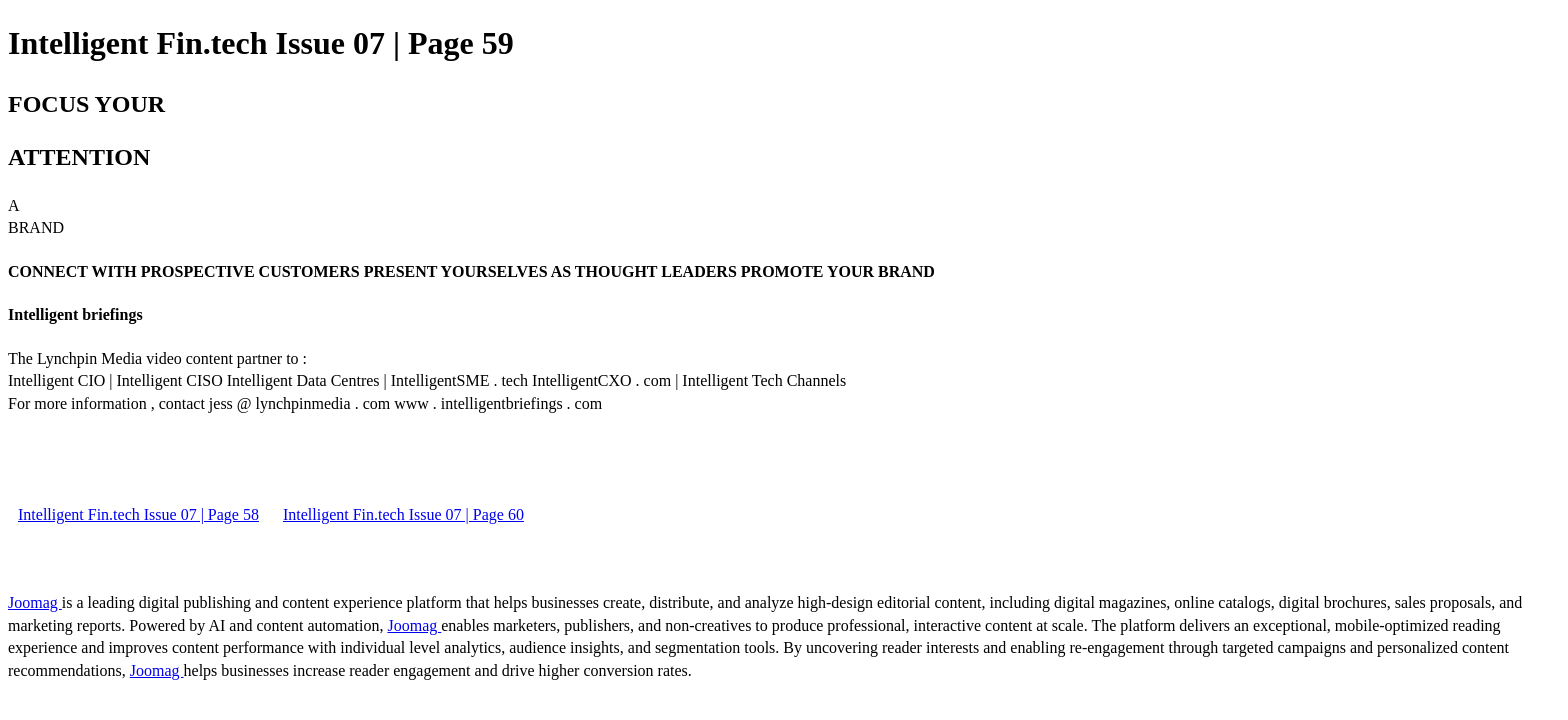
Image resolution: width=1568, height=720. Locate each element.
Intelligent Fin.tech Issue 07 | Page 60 (403, 514)
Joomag (35, 602)
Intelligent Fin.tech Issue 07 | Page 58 (138, 514)
